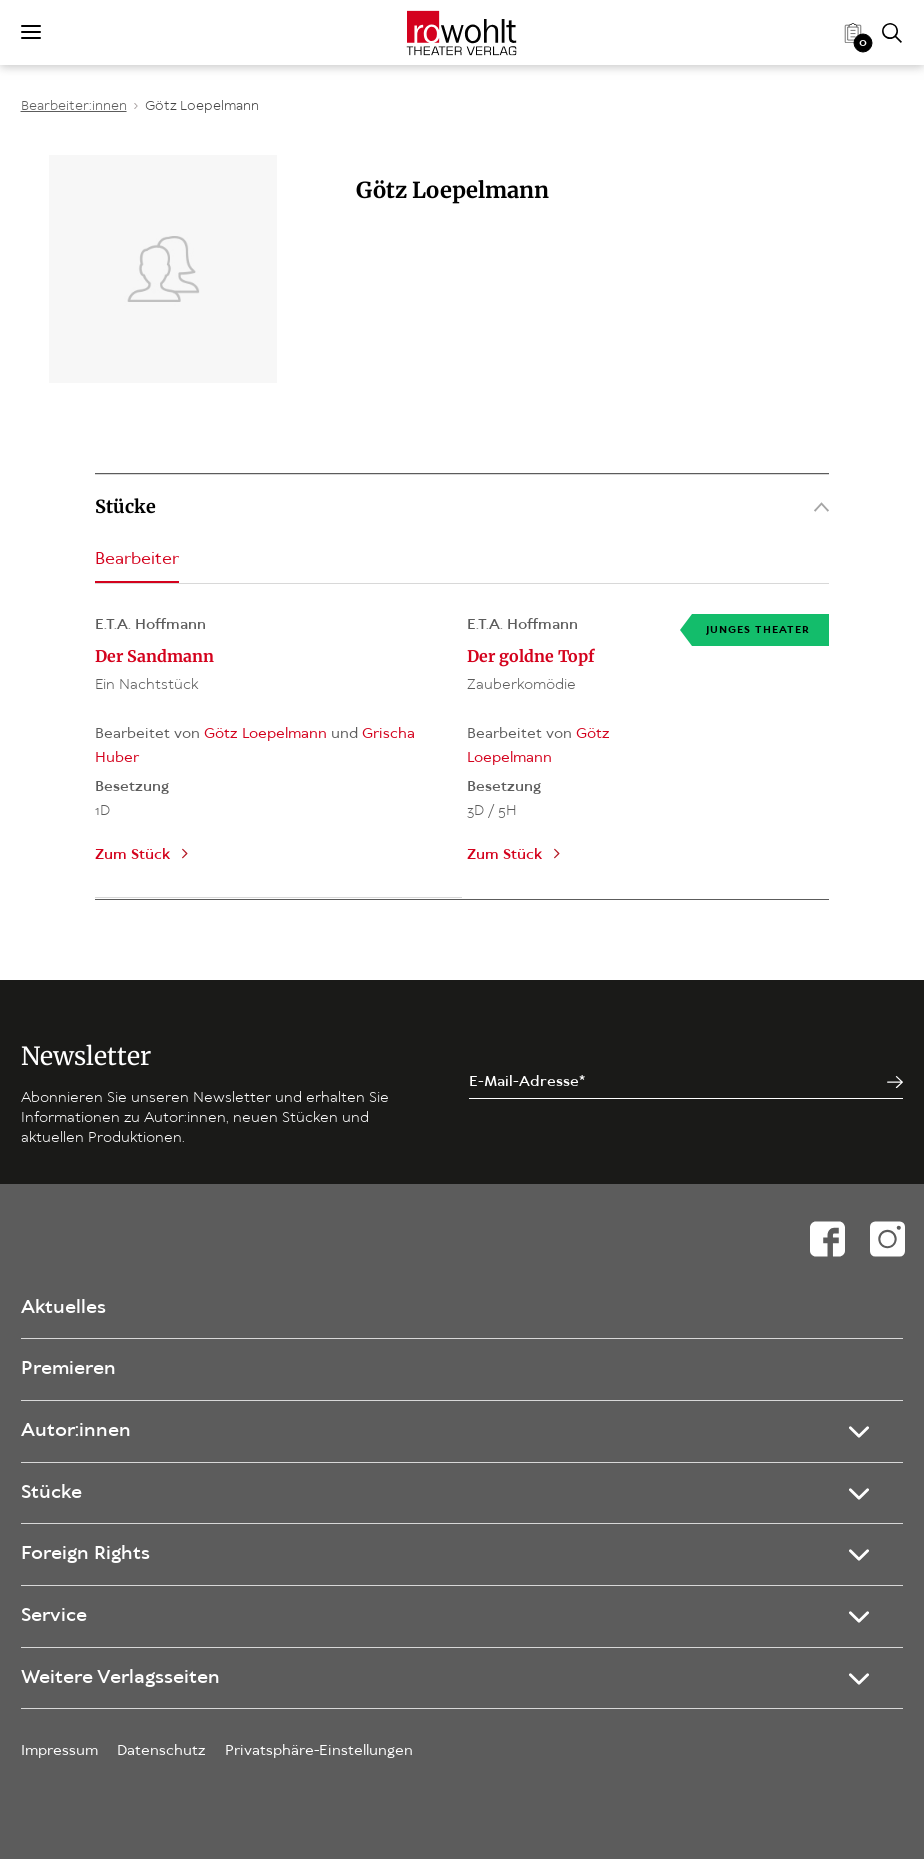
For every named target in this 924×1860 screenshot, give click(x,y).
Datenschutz (161, 1752)
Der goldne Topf (530, 656)
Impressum (59, 1752)
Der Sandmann (154, 656)
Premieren (68, 1370)
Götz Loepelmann (202, 106)
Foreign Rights (85, 1555)
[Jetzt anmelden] (895, 1082)
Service (54, 1617)
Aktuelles (63, 1308)
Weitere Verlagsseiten (120, 1678)
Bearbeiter (137, 559)
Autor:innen (76, 1431)
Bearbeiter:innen (74, 106)
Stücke (461, 506)
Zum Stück (132, 855)
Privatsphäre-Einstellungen (319, 1752)
